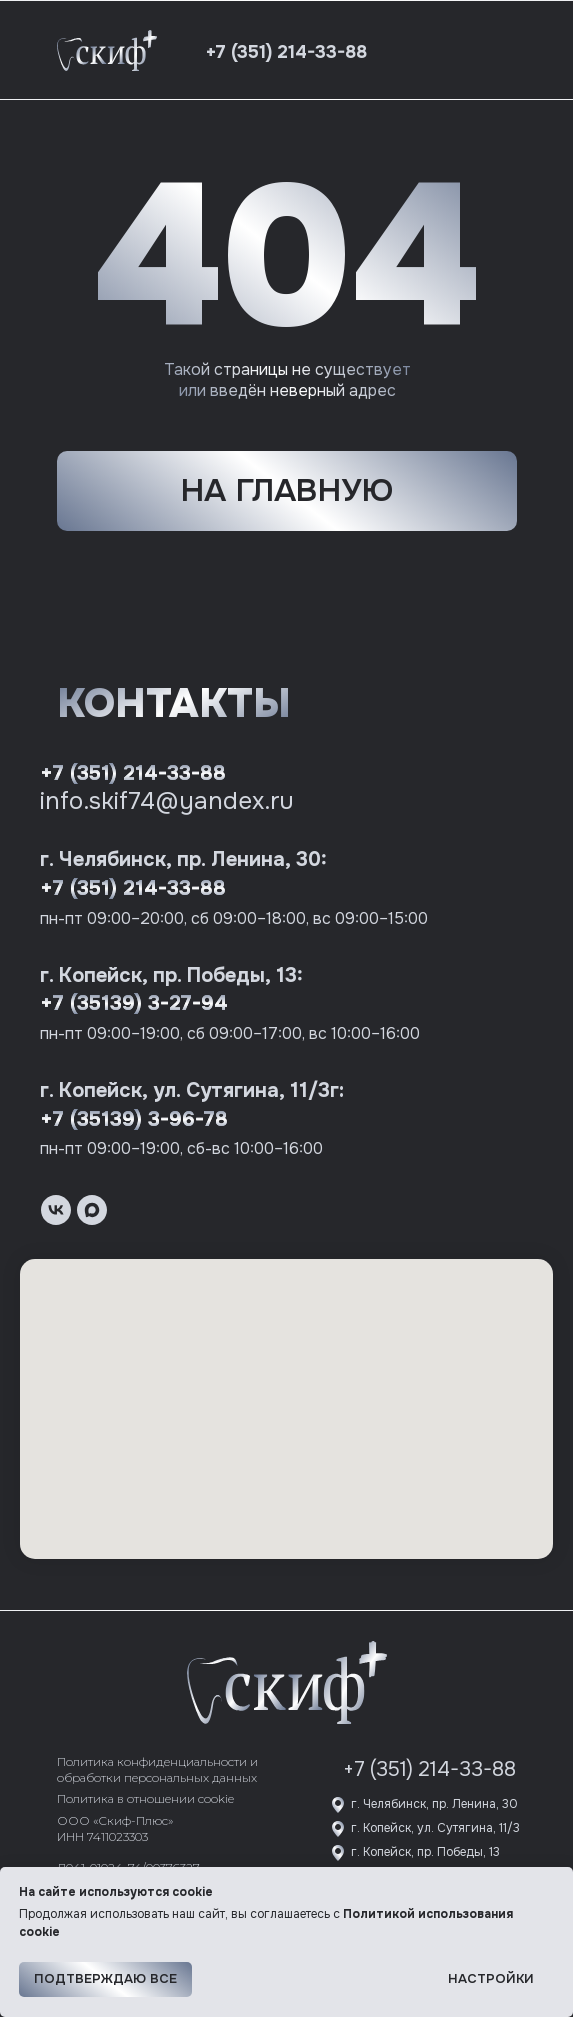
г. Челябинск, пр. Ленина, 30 (434, 1804)
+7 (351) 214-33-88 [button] (286, 52)
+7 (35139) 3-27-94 (134, 1003)
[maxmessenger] (92, 1210)
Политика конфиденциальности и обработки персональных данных (157, 1769)
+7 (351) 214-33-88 (133, 773)
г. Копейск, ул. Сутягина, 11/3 (435, 1828)
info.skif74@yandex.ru (167, 801)
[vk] (56, 1210)
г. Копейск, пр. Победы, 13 (425, 1852)
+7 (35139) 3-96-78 (134, 1119)
